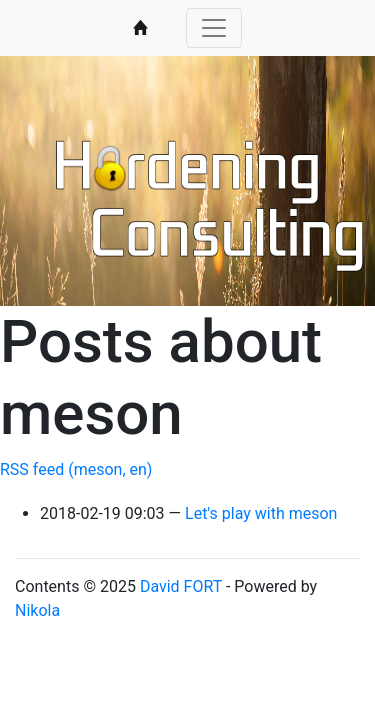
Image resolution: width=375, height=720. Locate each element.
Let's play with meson (261, 513)
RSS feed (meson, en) (76, 469)
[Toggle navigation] (214, 28)
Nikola (37, 610)
